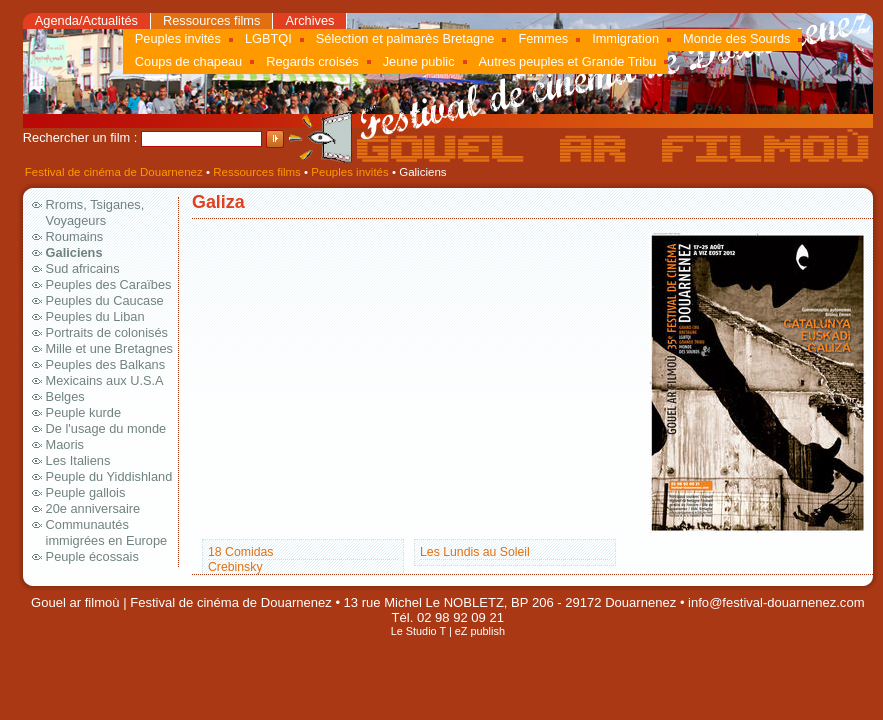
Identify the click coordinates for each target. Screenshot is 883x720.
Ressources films (211, 20)
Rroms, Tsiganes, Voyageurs (95, 212)
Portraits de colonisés (107, 332)
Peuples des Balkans (106, 364)
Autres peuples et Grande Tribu (568, 61)
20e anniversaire (93, 508)
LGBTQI (268, 38)
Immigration (625, 38)
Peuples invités (178, 38)
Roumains (75, 236)
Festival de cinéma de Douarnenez (114, 172)
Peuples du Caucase (105, 300)
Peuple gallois (86, 492)
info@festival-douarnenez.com (776, 602)
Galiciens (74, 252)
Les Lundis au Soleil (475, 552)
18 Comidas (240, 552)
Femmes (543, 38)
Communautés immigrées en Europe (107, 532)
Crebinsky (235, 567)
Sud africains (83, 268)
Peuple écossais (92, 556)
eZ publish (480, 631)
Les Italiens (78, 460)
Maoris (65, 444)
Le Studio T (418, 631)
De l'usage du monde (106, 428)
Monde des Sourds (736, 38)
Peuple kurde (83, 412)
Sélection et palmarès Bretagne (405, 38)
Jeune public (419, 61)
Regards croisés (312, 61)
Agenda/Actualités (86, 20)
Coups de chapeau (188, 61)
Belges (65, 396)
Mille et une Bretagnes (109, 348)
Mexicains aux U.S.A (105, 380)
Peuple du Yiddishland (109, 476)
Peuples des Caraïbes (109, 284)
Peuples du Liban (95, 316)
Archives (309, 20)
